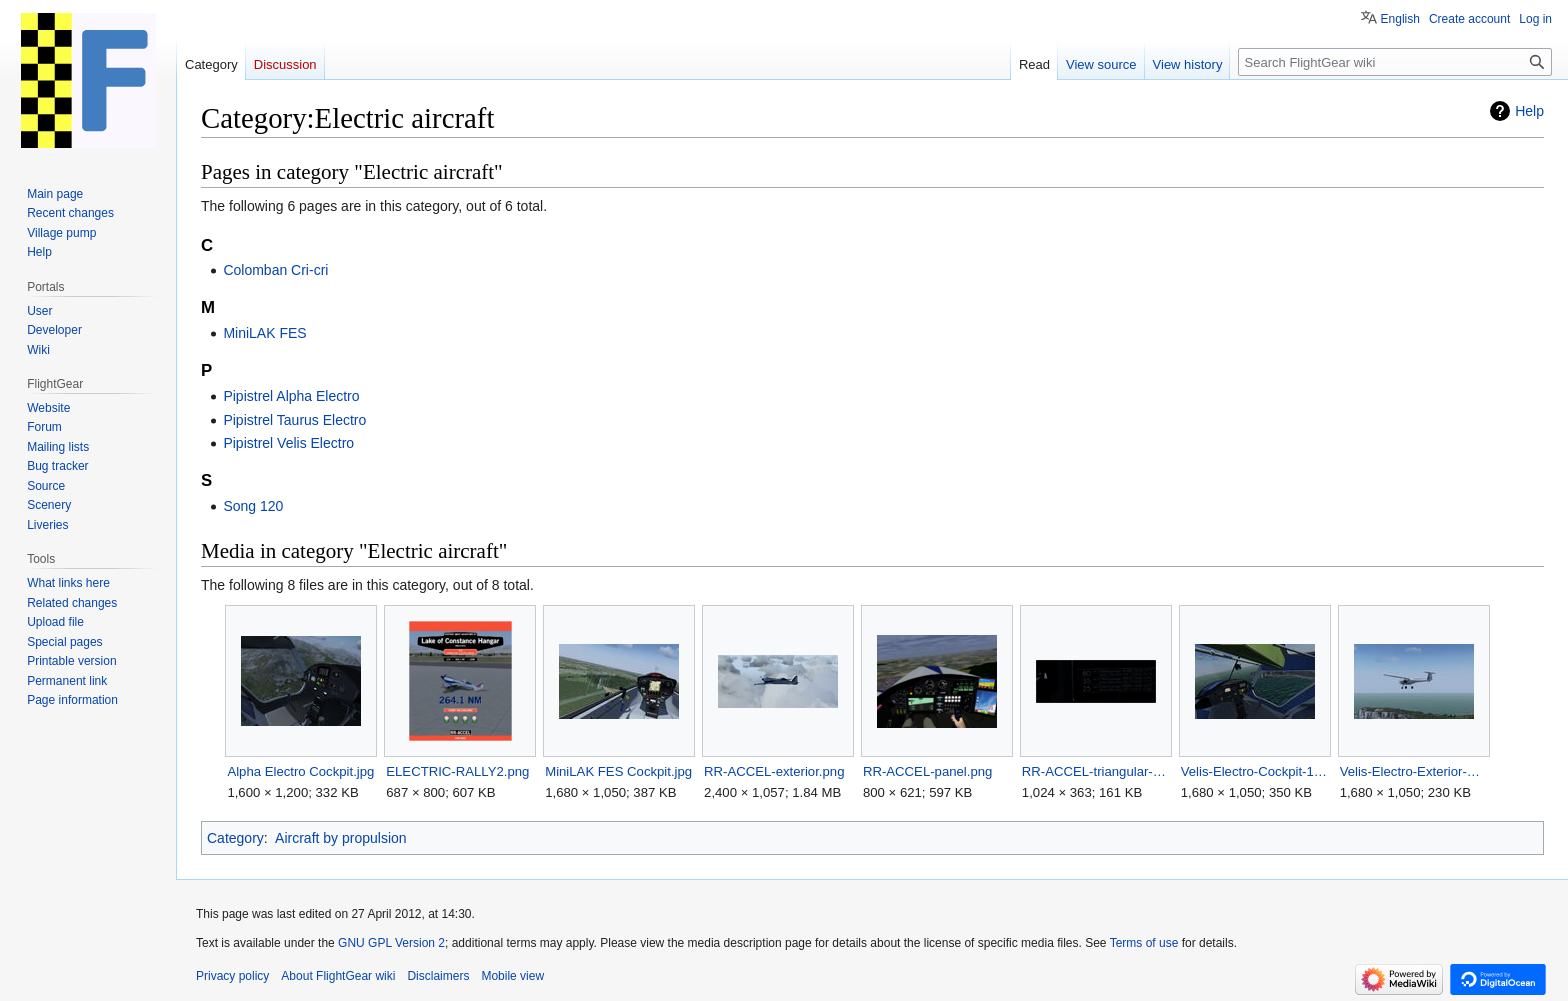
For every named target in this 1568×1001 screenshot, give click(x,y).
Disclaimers (438, 976)
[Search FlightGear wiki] (1395, 62)
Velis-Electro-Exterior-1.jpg (1413, 771)
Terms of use (1144, 943)
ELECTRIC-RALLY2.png (457, 771)
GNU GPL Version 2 (391, 943)
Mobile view (512, 976)
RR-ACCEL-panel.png (927, 771)
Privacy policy (232, 976)
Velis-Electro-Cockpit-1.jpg (1254, 771)
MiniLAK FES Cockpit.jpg (618, 771)
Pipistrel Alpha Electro (291, 396)
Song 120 (253, 506)
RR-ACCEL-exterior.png (774, 771)
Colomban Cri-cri (275, 270)
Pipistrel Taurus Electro (294, 420)
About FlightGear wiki (338, 976)
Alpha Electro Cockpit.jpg (300, 771)
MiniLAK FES (264, 333)
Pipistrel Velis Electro (288, 443)
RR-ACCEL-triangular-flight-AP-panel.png (1095, 771)
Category (235, 838)
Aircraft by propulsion (341, 838)
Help (1529, 111)
